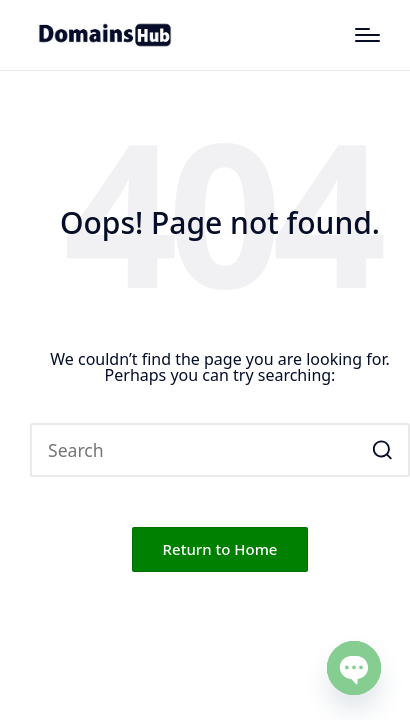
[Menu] (367, 35)
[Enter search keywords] (220, 450)
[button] (382, 450)
